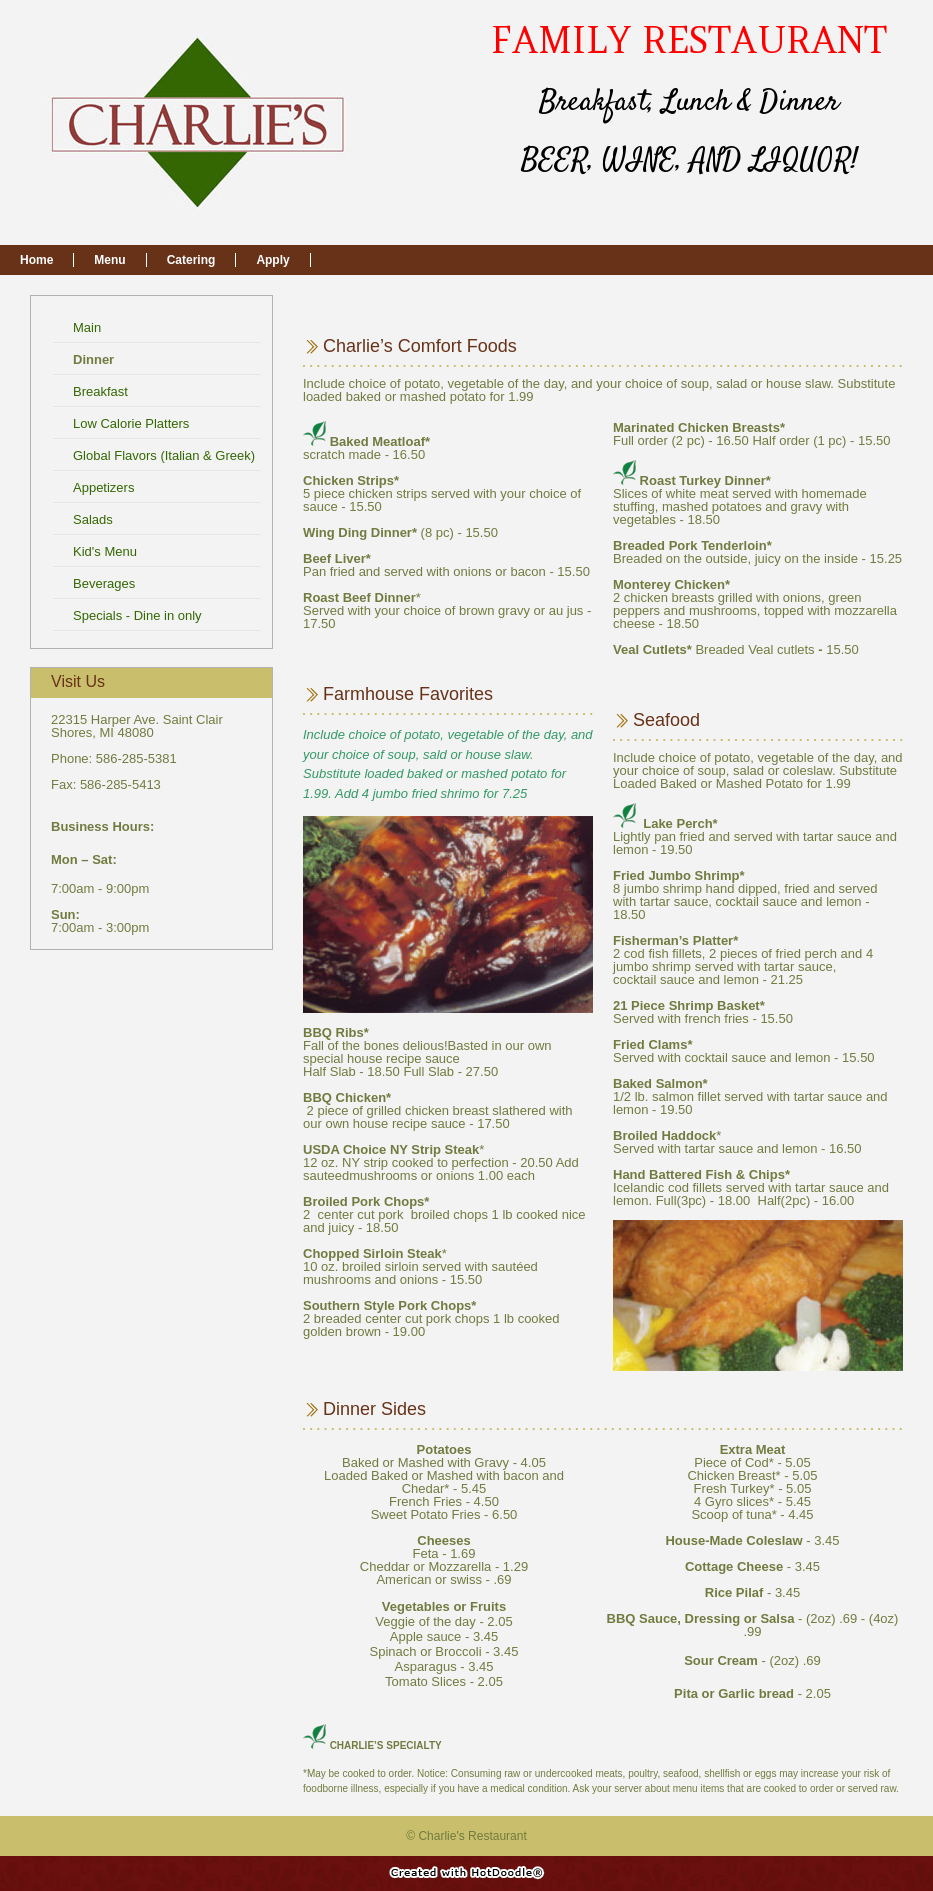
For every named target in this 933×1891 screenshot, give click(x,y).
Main (89, 327)
